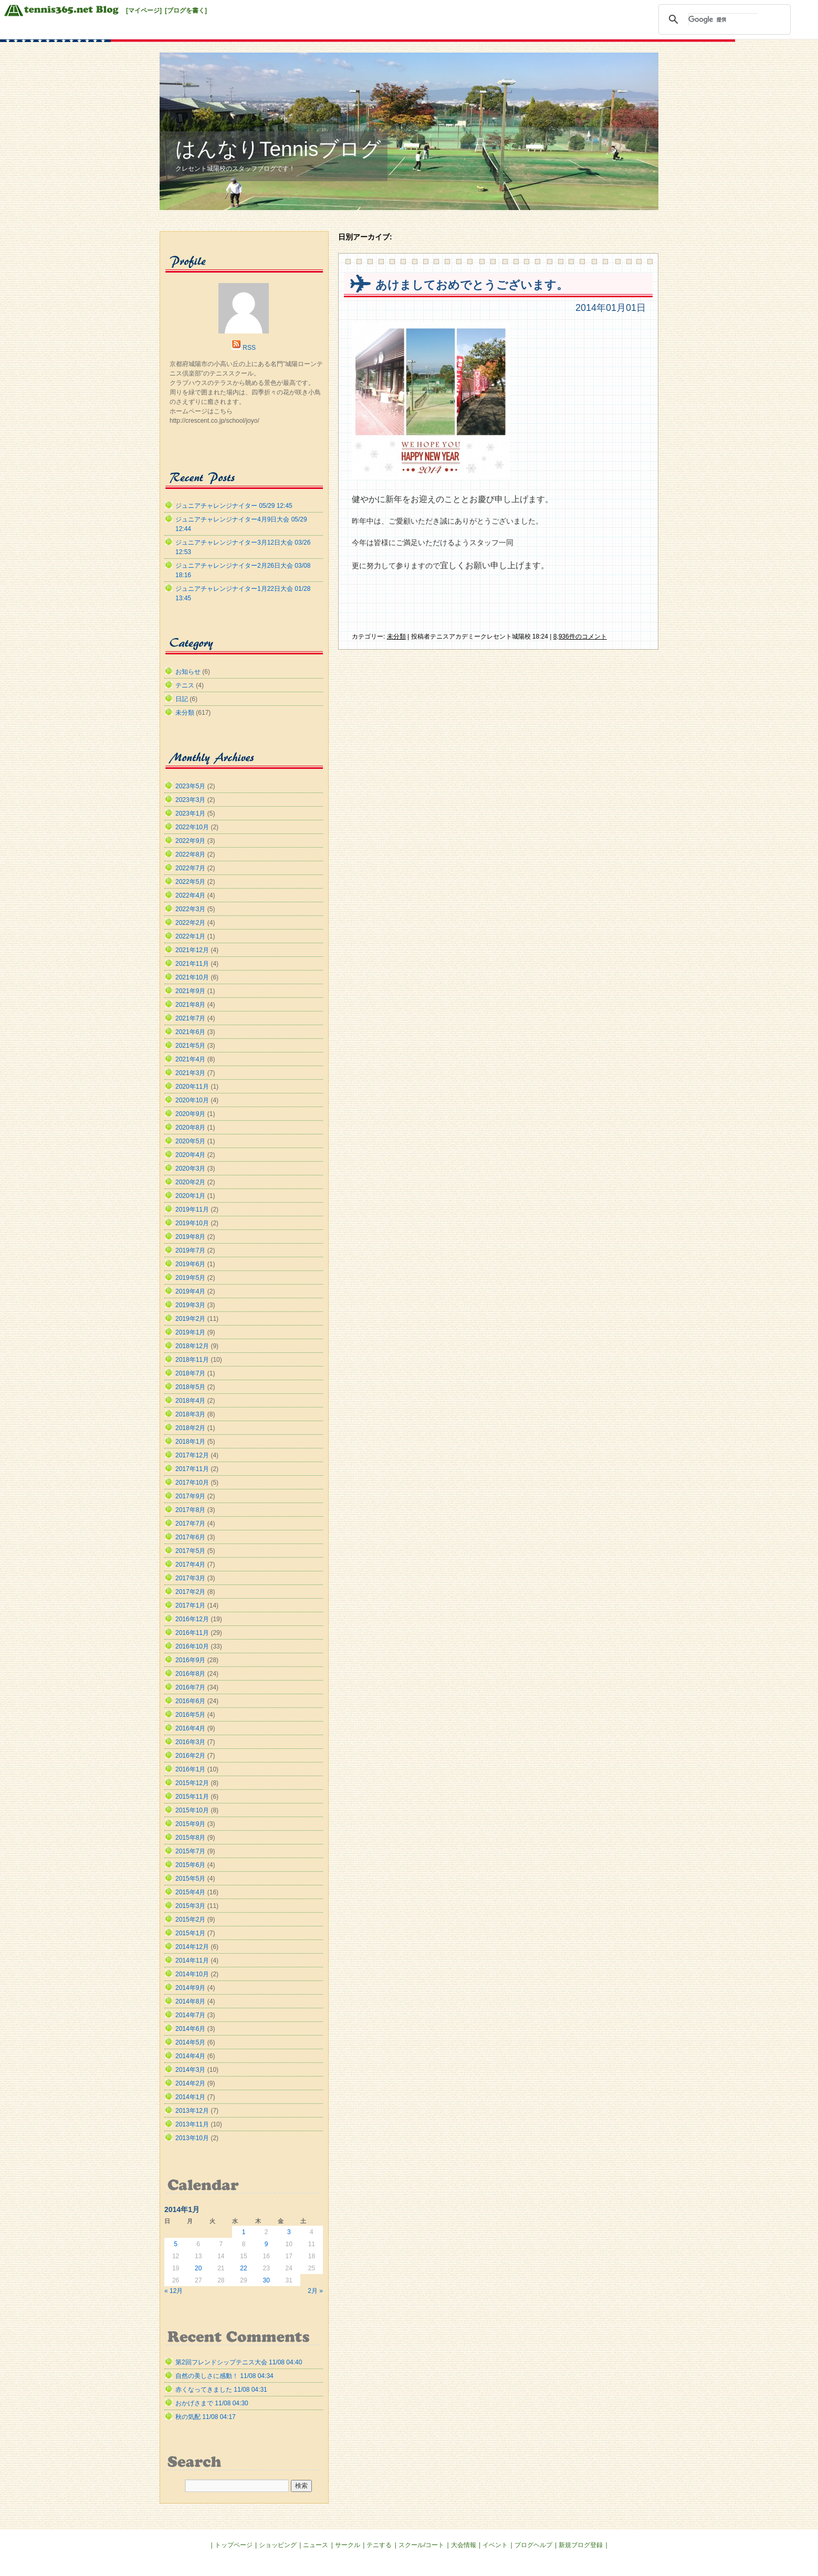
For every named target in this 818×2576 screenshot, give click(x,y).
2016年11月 (192, 1632)
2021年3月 (190, 1073)
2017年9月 (190, 1496)
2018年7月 (190, 1373)
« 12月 (173, 2291)
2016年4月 (190, 1728)
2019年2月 (190, 1318)
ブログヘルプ (533, 2545)
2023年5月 (190, 786)
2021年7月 (190, 1018)
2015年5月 (190, 1878)
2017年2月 (190, 1591)
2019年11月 (192, 1209)
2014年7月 (190, 2015)
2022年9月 (190, 840)
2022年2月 (190, 922)
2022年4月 (190, 895)
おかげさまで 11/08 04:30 (211, 2403)
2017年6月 (190, 1537)
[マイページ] (144, 10)
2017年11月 (192, 1469)
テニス (184, 685)
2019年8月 (190, 1236)
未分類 (396, 636)
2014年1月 (190, 2097)
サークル (347, 2545)
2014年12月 (192, 1947)
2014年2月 (190, 2083)
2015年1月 (190, 1933)
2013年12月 (192, 2110)
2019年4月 (190, 1291)
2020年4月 (190, 1155)
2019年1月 (190, 1332)
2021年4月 (190, 1059)
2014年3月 (190, 2069)
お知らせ (188, 671)
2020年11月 (192, 1086)
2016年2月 (190, 1755)
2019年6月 (190, 1264)
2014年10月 (192, 1974)
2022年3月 (190, 909)
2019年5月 (190, 1277)
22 (243, 2268)
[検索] (723, 19)
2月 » (315, 2291)
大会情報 (463, 2545)
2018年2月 (190, 1428)
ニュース (315, 2545)
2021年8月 (190, 1004)
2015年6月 (190, 1865)
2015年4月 (190, 1892)
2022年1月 (190, 936)
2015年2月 (190, 1919)
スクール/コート (421, 2545)
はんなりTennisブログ (278, 149)
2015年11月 (192, 1796)
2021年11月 (192, 963)
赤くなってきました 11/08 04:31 (221, 2389)
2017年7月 (190, 1523)
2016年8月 (190, 1673)
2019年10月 (192, 1223)
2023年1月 (190, 813)
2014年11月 (192, 1960)
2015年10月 (192, 1810)
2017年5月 (190, 1551)
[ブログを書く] (186, 10)
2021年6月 (190, 1032)
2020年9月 (190, 1114)
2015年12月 (192, 1783)
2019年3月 (190, 1305)
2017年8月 (190, 1510)
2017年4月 (190, 1564)
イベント (495, 2545)
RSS (249, 347)
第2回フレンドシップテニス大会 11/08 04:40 (238, 2362)
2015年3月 (190, 1906)
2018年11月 (192, 1359)
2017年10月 (192, 1482)
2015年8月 (190, 1837)
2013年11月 (192, 2124)
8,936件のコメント (580, 636)
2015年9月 (190, 1824)
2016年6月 (190, 1701)
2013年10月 (192, 2138)
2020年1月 (190, 1196)
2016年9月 (190, 1660)
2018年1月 (190, 1441)
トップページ (234, 2545)
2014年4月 (190, 2056)
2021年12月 (192, 950)
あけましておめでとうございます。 (471, 284)
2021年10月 (192, 977)
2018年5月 (190, 1387)
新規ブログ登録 (581, 2545)
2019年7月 (190, 1250)
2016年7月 (190, 1687)
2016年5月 (190, 1714)
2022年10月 (192, 827)
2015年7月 (190, 1851)
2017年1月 (190, 1605)
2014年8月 (190, 2001)
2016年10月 (192, 1646)
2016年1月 (190, 1769)
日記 (181, 699)
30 (266, 2280)
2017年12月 (192, 1455)
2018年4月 (190, 1400)
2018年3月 (190, 1414)
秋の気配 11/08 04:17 (205, 2417)
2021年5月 (190, 1045)
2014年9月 (190, 1987)
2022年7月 (190, 868)
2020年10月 (192, 1100)
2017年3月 (190, 1578)
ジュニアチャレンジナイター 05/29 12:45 (233, 505)
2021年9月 (190, 991)
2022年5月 (190, 881)
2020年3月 (190, 1168)
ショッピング (278, 2545)
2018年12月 (192, 1346)
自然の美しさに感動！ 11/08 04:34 (224, 2376)
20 (198, 2268)
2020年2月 (190, 1182)
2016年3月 (190, 1742)
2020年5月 (190, 1141)
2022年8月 (190, 854)
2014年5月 (190, 2042)
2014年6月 (190, 2028)
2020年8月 (190, 1127)
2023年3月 (190, 800)
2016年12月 (192, 1619)
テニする (379, 2545)
